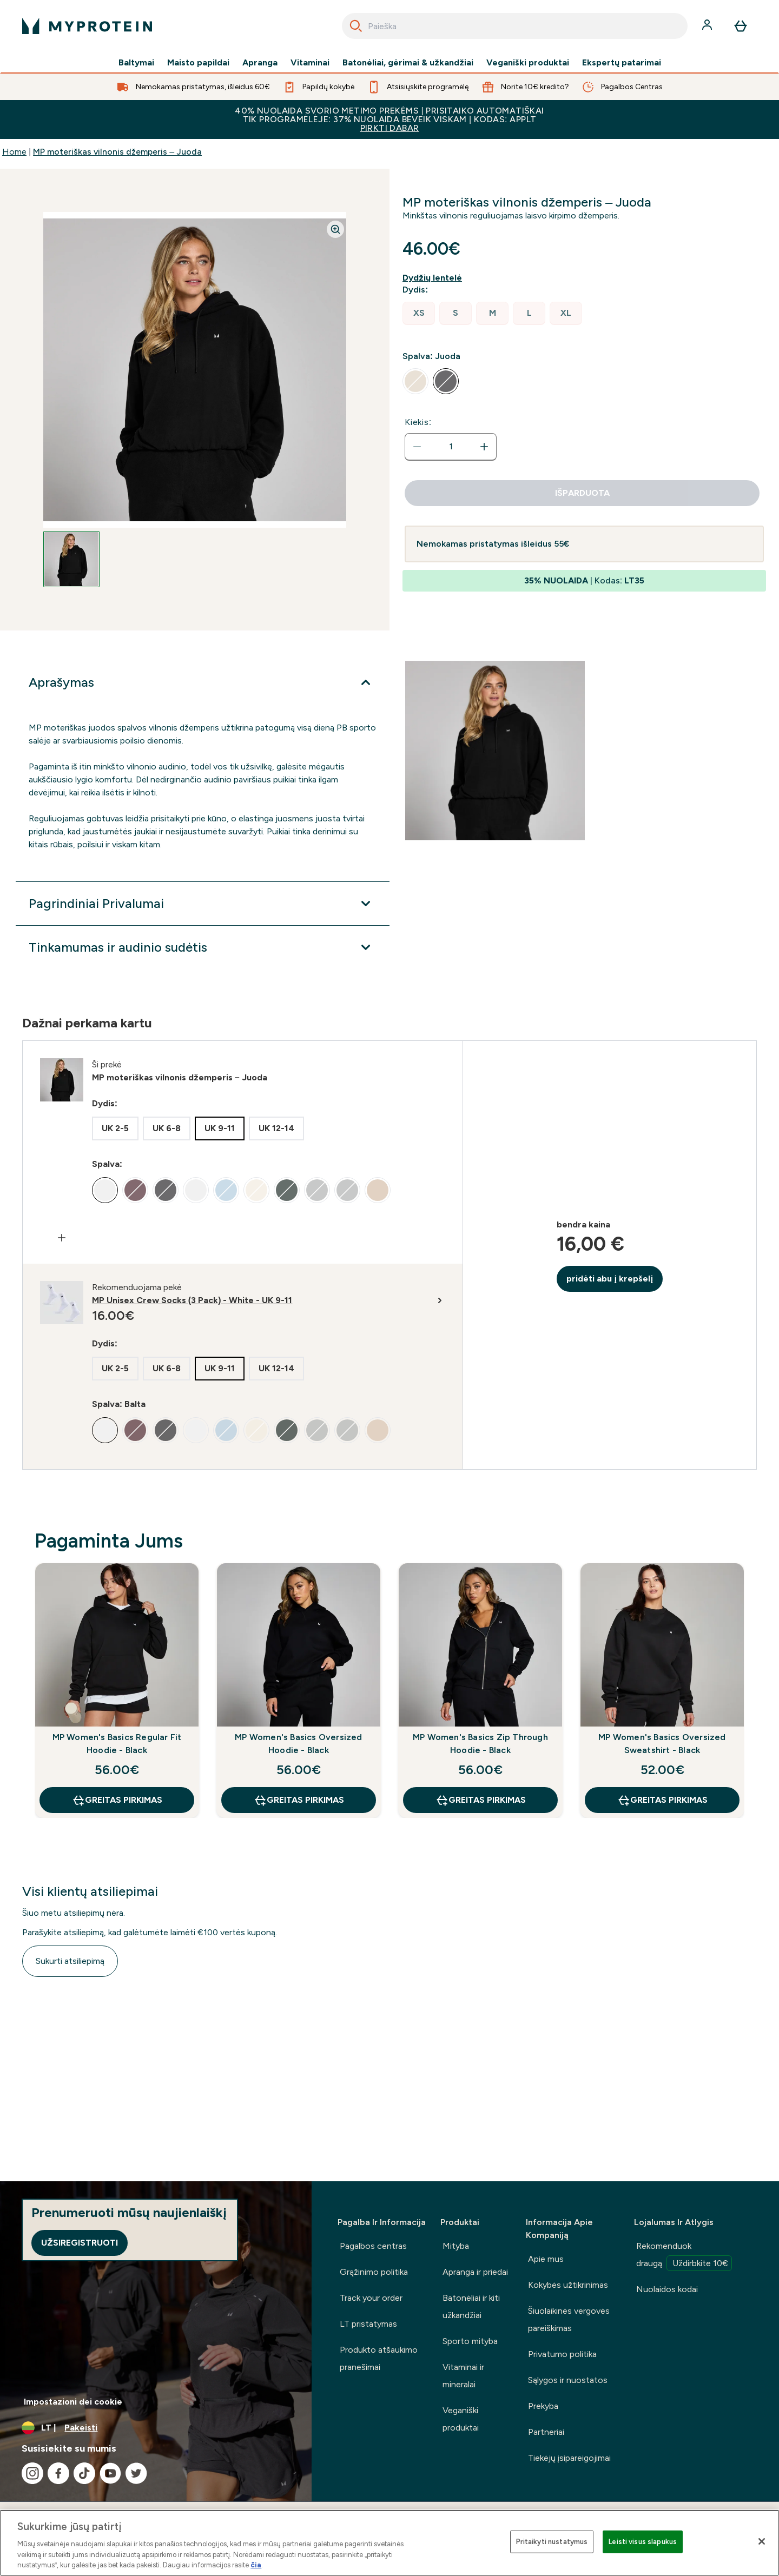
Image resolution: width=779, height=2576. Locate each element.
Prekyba (543, 2406)
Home (14, 152)
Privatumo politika (562, 2354)
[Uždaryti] (762, 2541)
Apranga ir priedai (475, 2272)
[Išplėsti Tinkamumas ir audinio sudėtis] (203, 947)
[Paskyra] (708, 26)
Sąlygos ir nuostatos (568, 2380)
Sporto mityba (470, 2341)
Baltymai (136, 62)
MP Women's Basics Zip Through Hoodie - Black (480, 1743)
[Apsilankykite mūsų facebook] (58, 2473)
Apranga (260, 62)
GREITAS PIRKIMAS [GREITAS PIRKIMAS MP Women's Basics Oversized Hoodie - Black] (299, 1800)
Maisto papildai (198, 62)
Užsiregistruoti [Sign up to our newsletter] (79, 2243)
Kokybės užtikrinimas (568, 2285)
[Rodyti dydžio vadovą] (434, 277)
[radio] (418, 313)
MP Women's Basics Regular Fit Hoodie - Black (117, 1743)
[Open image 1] (71, 559)
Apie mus (546, 2259)
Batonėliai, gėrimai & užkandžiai (407, 62)
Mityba (456, 2246)
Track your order (371, 2298)
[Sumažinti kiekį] (417, 447)
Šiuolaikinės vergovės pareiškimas (569, 2319)
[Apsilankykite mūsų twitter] (136, 2473)
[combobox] (515, 26)
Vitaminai (310, 62)
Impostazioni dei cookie (73, 2401)
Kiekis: (418, 422)
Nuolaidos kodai (667, 2289)
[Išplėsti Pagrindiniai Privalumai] (203, 903)
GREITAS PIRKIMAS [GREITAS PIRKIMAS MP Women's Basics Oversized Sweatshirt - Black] (662, 1800)
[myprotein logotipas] (87, 26)
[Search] (356, 26)
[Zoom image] (335, 229)
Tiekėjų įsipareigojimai (569, 2458)
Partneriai (546, 2432)
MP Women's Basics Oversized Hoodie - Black (298, 1743)
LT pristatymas (368, 2324)
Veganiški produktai (527, 62)
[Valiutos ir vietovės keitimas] (156, 2427)
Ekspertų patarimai (621, 62)
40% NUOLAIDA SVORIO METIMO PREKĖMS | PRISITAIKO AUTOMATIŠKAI (389, 119)
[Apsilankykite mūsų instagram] (32, 2473)
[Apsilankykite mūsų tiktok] (84, 2473)
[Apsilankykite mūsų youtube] (110, 2473)
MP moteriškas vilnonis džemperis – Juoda (117, 152)
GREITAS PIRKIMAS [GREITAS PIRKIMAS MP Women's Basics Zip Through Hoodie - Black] (480, 1800)
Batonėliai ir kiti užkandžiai (471, 2306)
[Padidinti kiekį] (484, 447)
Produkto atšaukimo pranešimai (379, 2358)
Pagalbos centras (373, 2246)
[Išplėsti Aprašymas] (203, 682)
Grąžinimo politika (374, 2272)
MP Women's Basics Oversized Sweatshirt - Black (661, 1743)
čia (255, 2565)
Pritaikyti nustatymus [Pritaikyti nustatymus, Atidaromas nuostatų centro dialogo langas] (552, 2542)
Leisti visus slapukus (643, 2542)
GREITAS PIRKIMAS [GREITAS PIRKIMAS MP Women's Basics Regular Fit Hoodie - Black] (117, 1800)
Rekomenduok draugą (684, 2256)
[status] (450, 447)
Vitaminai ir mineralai (463, 2375)
